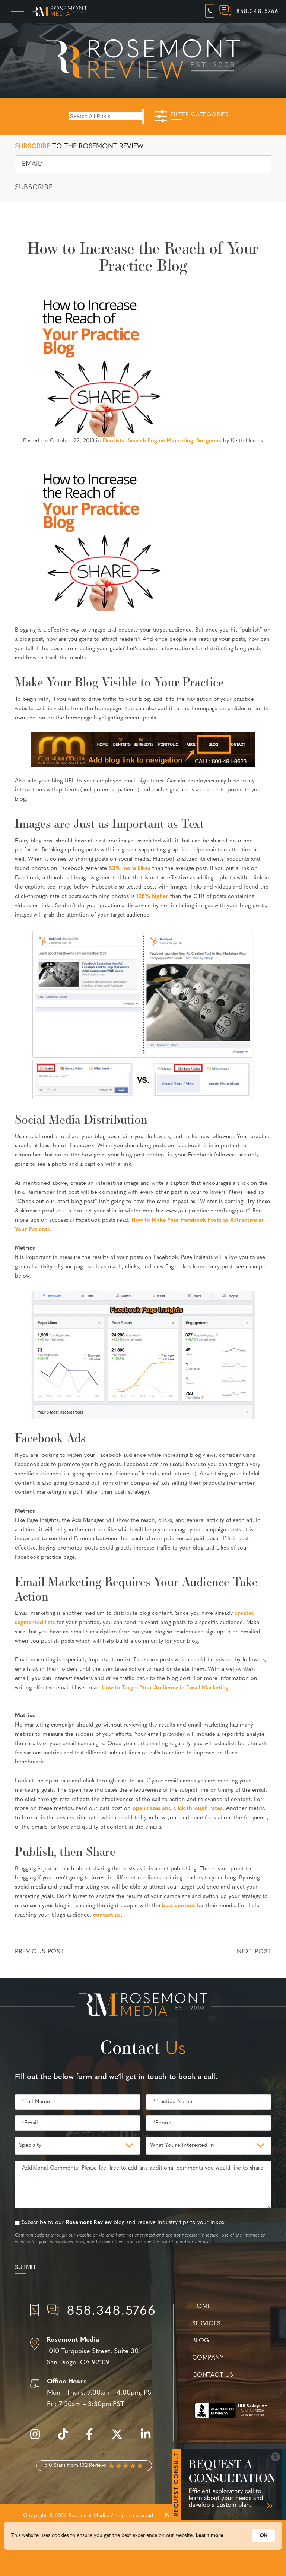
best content (178, 1906)
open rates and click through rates (178, 1808)
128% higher (152, 896)
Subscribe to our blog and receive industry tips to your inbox (123, 2222)
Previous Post (39, 1952)
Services (206, 2324)
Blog (200, 2341)
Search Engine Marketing (160, 441)
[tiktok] (66, 2438)
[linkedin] (149, 2438)
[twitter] (120, 2438)
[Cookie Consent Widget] (143, 2543)
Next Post (254, 1952)
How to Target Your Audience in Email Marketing (165, 1688)
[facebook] (93, 2438)
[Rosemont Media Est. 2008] (143, 2006)
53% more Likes (129, 868)
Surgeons (209, 441)
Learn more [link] (209, 2543)
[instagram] (38, 2438)
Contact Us (212, 2375)
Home (201, 2307)
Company (207, 2358)
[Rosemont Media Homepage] (59, 11)
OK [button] (263, 2543)
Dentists (113, 441)
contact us (107, 1915)
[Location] (94, 2352)
